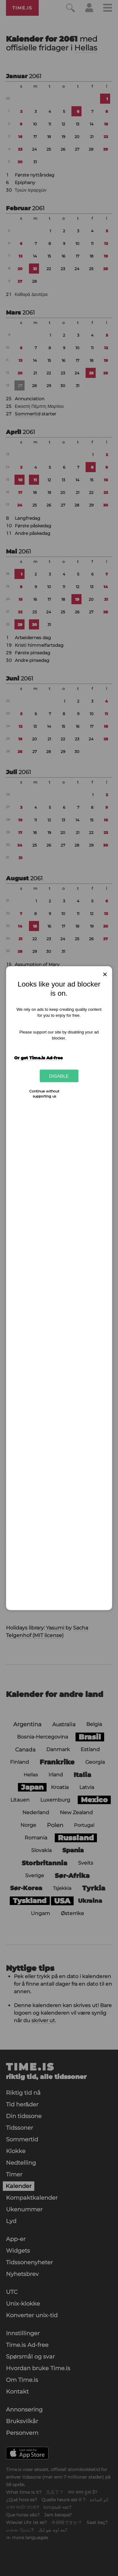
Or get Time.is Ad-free (38, 1058)
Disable (59, 1076)
